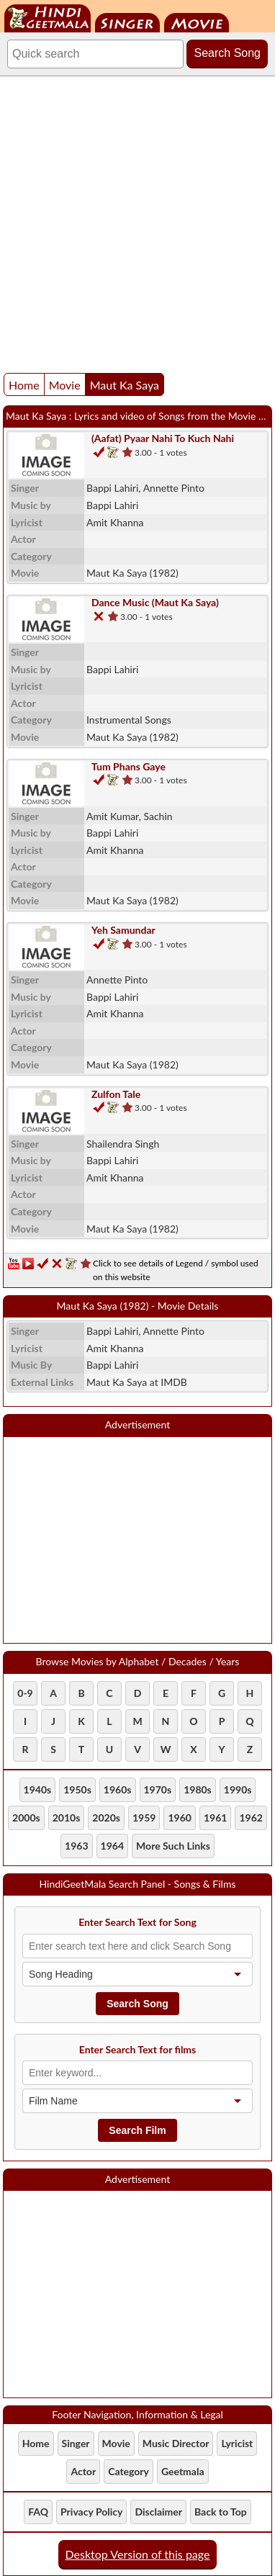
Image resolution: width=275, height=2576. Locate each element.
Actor (83, 2471)
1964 (112, 1845)
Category (128, 2471)
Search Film (137, 2130)
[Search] (95, 54)
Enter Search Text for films (138, 2049)
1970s (158, 1789)
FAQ (38, 2511)
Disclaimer (158, 2511)
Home (24, 385)
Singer (127, 22)
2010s (67, 1817)
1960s (118, 1789)
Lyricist (237, 2443)
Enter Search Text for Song (137, 1922)
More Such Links (173, 1845)
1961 (215, 1817)
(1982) (132, 573)
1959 (143, 1817)
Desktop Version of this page (138, 2554)
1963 (76, 1845)
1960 (179, 1817)
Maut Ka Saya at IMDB (136, 1382)
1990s (238, 1789)
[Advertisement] (137, 221)
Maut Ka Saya (124, 385)
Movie (196, 22)
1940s (38, 1789)
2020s (106, 1817)
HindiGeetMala (47, 18)
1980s (198, 1789)
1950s (77, 1789)
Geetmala (182, 2471)
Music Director (176, 2443)
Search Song (227, 53)
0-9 (24, 1693)
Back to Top (220, 2511)
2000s (26, 1817)
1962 (250, 1817)
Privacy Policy (91, 2511)
